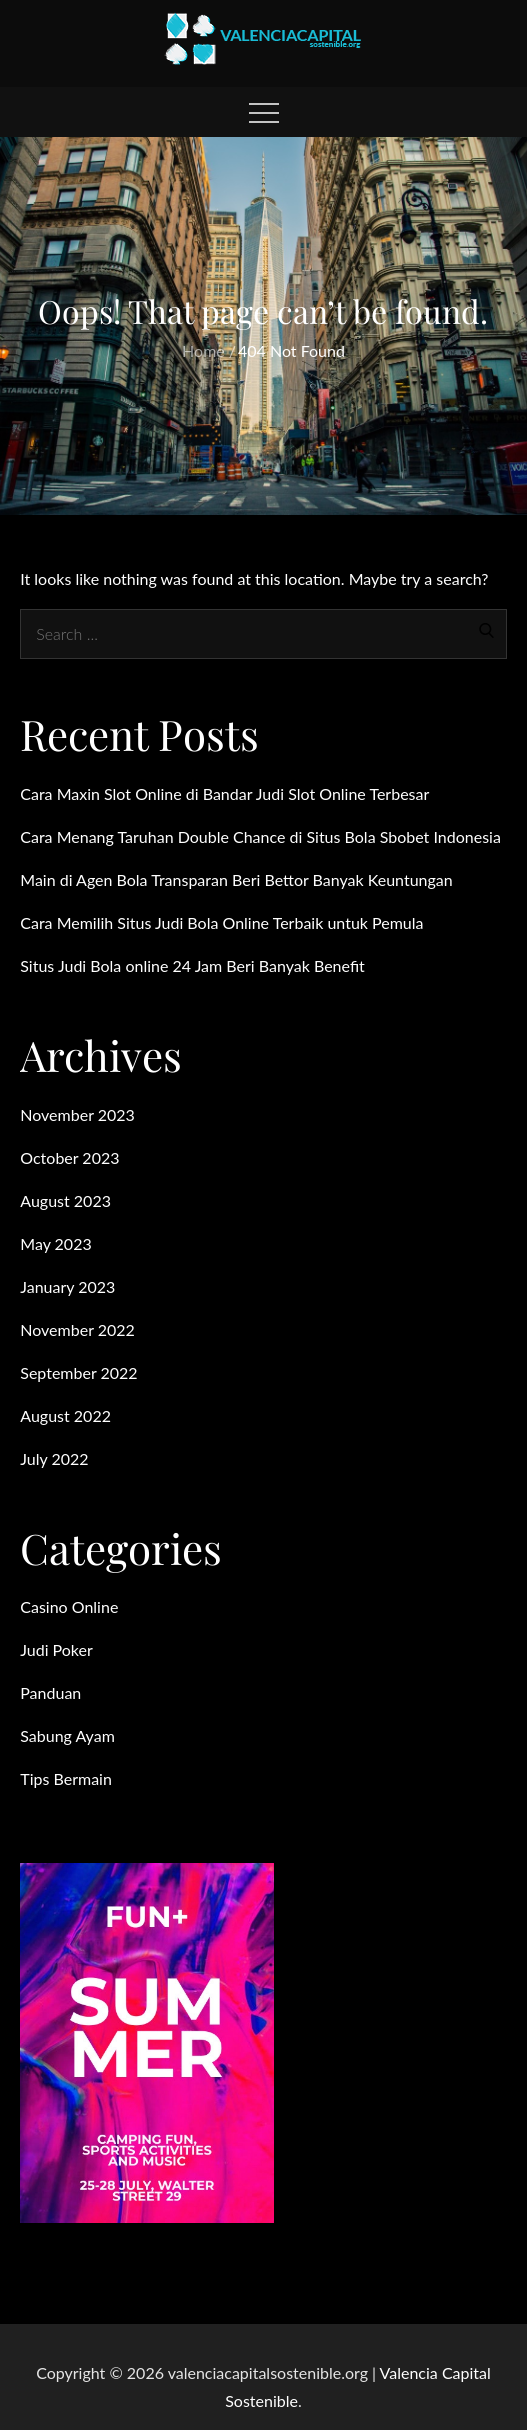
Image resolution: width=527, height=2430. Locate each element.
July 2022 (54, 1458)
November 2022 (77, 1329)
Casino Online (69, 1606)
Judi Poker (56, 1649)
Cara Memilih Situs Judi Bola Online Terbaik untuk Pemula (221, 922)
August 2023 (65, 1200)
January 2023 (67, 1286)
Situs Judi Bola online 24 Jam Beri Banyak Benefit (192, 965)
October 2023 (69, 1157)
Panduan (50, 1692)
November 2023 (77, 1114)
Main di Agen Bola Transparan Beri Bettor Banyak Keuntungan (236, 879)
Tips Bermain (66, 1778)
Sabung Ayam (67, 1735)
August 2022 (65, 1415)
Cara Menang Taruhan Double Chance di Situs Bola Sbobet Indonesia (260, 836)
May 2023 (55, 1243)
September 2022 (78, 1372)
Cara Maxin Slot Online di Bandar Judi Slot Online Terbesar (224, 793)
